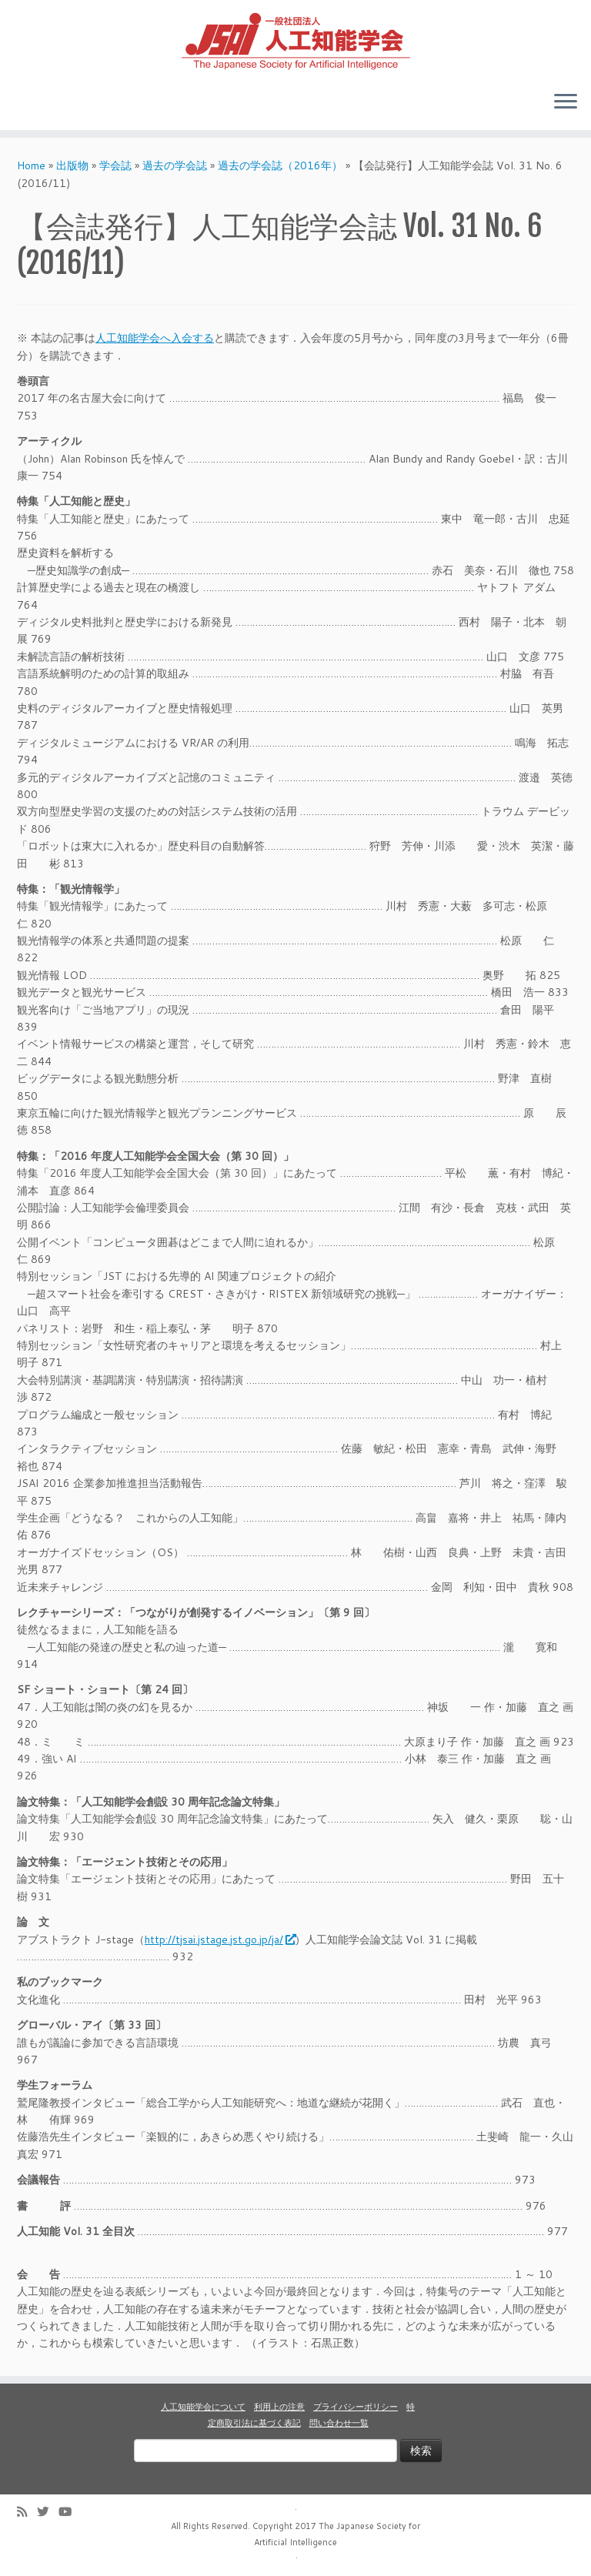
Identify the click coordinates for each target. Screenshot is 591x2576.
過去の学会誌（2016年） (280, 165)
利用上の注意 (279, 2407)
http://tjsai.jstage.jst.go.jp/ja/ (220, 1939)
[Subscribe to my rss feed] (27, 2512)
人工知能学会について (203, 2407)
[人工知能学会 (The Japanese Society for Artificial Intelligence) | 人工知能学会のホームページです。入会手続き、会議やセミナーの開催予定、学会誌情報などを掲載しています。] (295, 39)
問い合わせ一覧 (339, 2423)
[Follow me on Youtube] (70, 2512)
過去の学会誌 (174, 165)
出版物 (72, 165)
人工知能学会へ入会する (154, 338)
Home (31, 165)
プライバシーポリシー (355, 2407)
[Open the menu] (565, 102)
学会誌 (115, 165)
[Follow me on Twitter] (47, 2512)
